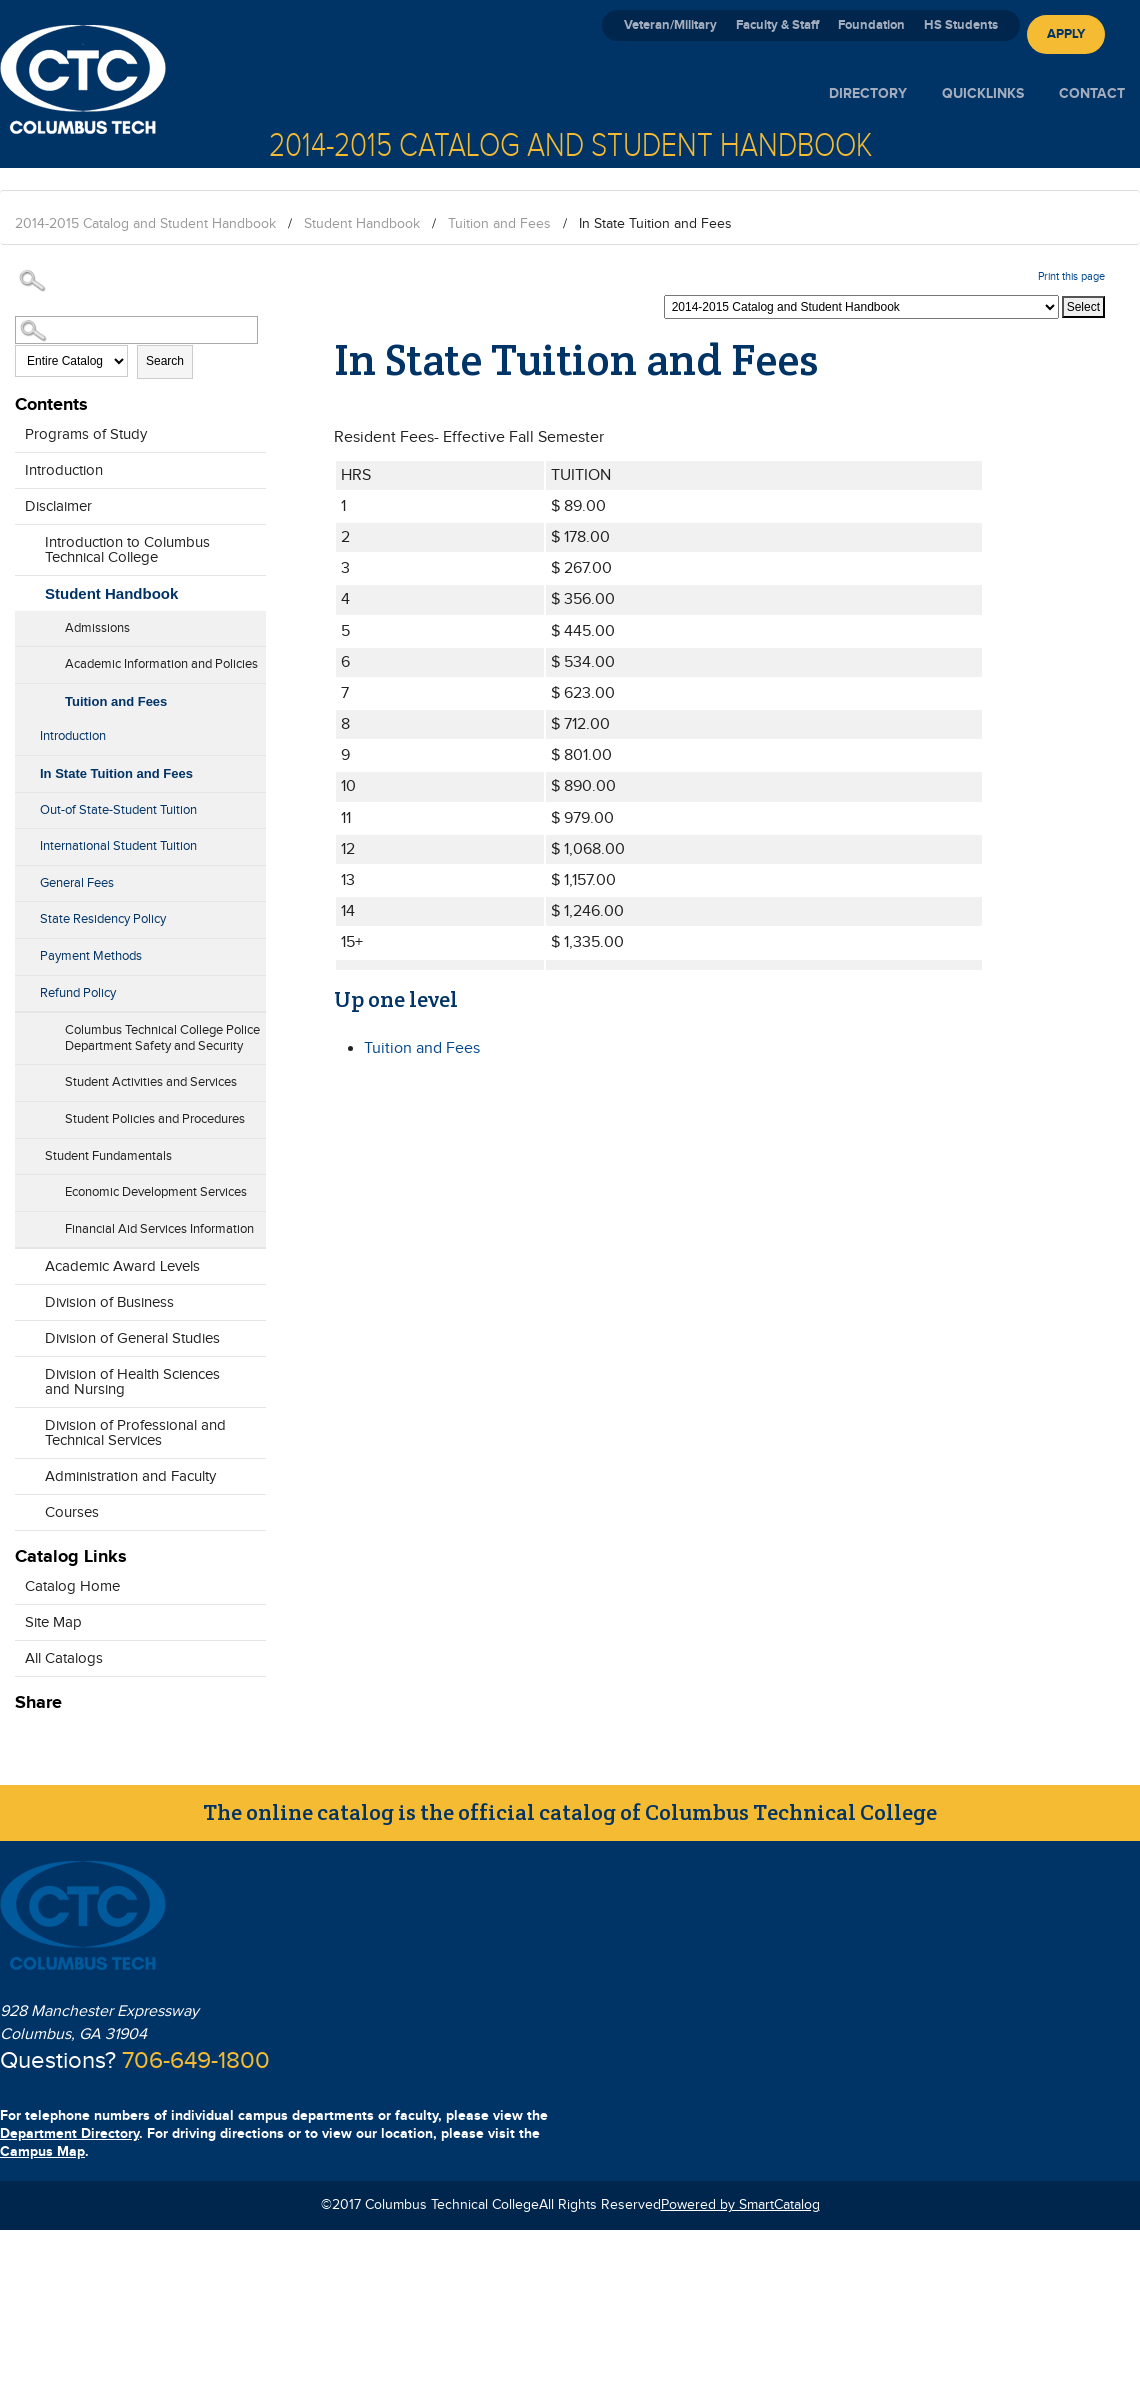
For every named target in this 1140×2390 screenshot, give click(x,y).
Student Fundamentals (108, 1156)
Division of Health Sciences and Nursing (132, 1382)
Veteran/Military (670, 25)
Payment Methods (91, 956)
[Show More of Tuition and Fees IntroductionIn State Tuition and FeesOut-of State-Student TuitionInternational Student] (25, 696)
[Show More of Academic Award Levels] (25, 1261)
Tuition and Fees (499, 224)
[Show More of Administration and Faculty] (25, 1471)
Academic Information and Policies (161, 664)
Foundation (871, 25)
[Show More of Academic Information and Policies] (25, 658)
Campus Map (42, 2151)
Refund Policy (78, 993)
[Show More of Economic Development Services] (25, 1186)
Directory (868, 93)
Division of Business (109, 1302)
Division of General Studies (132, 1338)
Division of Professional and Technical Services (135, 1433)
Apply (1066, 34)
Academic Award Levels (122, 1266)
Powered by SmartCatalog (740, 2205)
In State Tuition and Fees (116, 773)
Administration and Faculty (130, 1476)
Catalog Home (72, 1586)
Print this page (1071, 276)
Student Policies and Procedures (155, 1119)
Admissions (97, 628)
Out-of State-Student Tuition (118, 810)
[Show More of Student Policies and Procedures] (25, 1113)
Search (165, 361)
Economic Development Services (156, 1192)
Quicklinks (983, 93)
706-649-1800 (196, 2061)
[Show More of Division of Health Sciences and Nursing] (25, 1384)
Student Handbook (362, 224)
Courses (72, 1512)
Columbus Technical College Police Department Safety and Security (162, 1038)
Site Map (53, 1622)
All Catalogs (64, 1658)
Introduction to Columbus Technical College (127, 550)
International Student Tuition (118, 846)
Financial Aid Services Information (159, 1229)
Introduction (64, 470)
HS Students (961, 25)
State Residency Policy (103, 919)
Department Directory (69, 2133)
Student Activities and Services (151, 1082)
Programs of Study (86, 434)
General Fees (77, 883)
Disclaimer (58, 506)
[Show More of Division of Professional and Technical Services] (25, 1435)
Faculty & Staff (777, 25)
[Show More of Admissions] (25, 622)
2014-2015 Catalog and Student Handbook (145, 224)
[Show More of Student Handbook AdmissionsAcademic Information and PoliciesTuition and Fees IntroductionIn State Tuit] (25, 589)
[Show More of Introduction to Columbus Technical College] (25, 552)
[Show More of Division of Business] (25, 1297)
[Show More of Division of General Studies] (25, 1333)
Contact (1092, 93)
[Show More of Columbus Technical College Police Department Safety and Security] (25, 1040)
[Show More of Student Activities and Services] (25, 1076)
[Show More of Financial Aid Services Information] (25, 1223)
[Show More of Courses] (25, 1507)
